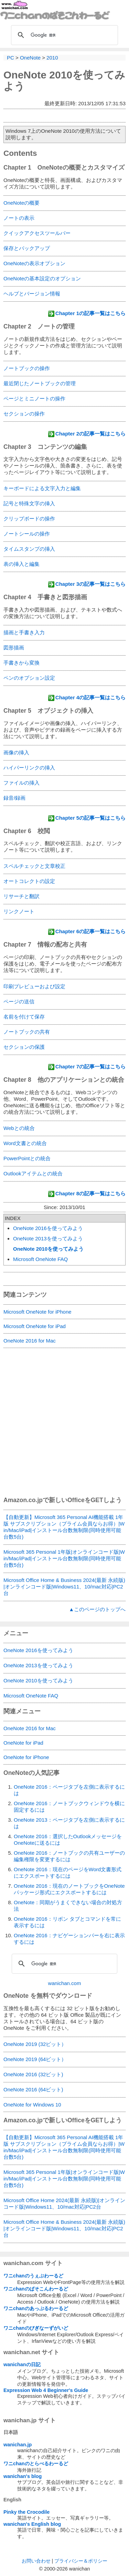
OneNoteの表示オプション (34, 263)
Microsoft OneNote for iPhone (37, 1312)
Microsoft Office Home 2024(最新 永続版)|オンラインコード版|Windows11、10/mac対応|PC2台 (64, 2203)
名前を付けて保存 (24, 1017)
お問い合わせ (36, 2561)
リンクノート (18, 911)
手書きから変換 (21, 663)
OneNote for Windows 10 (32, 2105)
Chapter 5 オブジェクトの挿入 (48, 710)
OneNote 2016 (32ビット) (33, 2074)
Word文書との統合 (25, 1143)
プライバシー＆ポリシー (80, 2561)
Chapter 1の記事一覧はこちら (90, 313)
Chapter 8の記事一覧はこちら (90, 1193)
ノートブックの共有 (26, 1032)
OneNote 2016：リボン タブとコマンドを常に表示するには (67, 1922)
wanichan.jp (17, 2444)
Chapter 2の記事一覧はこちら (90, 433)
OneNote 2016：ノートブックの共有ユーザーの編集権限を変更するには (69, 1856)
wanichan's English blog (32, 2524)
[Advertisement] (64, 1426)
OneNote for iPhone (26, 1757)
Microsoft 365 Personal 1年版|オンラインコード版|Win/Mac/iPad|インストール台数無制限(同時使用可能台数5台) (64, 1558)
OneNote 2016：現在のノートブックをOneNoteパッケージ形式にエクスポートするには (69, 1889)
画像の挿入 (16, 752)
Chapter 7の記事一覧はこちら (90, 1066)
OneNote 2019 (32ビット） (34, 2044)
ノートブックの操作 (26, 368)
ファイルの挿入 (21, 783)
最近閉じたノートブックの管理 (39, 383)
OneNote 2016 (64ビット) (33, 2089)
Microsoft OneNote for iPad (34, 1326)
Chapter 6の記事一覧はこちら (90, 931)
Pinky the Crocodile (26, 2512)
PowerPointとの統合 (27, 1158)
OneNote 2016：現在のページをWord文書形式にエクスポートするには (67, 1872)
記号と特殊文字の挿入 (29, 503)
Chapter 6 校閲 (26, 831)
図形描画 (13, 647)
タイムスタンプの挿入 (29, 549)
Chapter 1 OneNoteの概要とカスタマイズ (64, 167)
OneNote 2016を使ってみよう (48, 1228)
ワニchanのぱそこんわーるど (35, 2289)
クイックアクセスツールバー (37, 233)
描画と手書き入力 (24, 632)
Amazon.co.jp (23, 1500)
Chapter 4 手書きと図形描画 (45, 597)
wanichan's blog (22, 2476)
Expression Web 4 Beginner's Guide (45, 2390)
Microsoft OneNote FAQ (40, 1259)
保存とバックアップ (26, 248)
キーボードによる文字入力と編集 (42, 488)
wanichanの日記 (22, 2364)
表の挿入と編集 (21, 564)
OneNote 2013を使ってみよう (48, 1238)
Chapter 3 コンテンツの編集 (45, 446)
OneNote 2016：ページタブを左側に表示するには (69, 1790)
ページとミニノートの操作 (34, 398)
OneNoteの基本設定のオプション (42, 278)
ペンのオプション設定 (29, 678)
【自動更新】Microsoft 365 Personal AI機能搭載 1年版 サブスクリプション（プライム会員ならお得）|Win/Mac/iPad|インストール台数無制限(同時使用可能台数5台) (64, 1527)
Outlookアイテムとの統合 (33, 1173)
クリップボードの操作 (29, 518)
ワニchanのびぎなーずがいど (35, 2328)
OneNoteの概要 (21, 203)
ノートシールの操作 (26, 534)
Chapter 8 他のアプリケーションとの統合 (63, 1079)
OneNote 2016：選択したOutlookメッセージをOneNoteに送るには (68, 1839)
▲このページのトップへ (97, 1609)
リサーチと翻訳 (21, 896)
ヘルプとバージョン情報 (31, 294)
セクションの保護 (24, 1047)
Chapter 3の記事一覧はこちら (90, 584)
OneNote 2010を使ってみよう (48, 1249)
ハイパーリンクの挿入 (29, 767)
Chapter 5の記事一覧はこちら (90, 818)
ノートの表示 (18, 218)
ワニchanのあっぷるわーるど (35, 2308)
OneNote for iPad (23, 1743)
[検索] (63, 35)
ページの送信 (18, 1001)
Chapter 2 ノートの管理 (39, 326)
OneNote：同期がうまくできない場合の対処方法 (68, 1905)
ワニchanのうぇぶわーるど (33, 2275)
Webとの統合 (19, 1128)
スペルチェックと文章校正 (34, 866)
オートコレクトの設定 (29, 881)
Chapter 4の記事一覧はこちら (90, 697)
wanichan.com (64, 1983)
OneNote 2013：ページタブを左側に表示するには (69, 1823)
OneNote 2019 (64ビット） (34, 2059)
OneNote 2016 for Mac (29, 1341)
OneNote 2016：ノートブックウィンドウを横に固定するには (69, 1806)
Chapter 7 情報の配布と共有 (45, 944)
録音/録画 (14, 798)
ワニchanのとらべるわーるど (35, 2463)
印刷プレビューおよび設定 (34, 986)
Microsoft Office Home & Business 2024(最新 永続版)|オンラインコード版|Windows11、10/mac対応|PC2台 (64, 1586)
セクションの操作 (24, 414)
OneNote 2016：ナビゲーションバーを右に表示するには (69, 1938)
